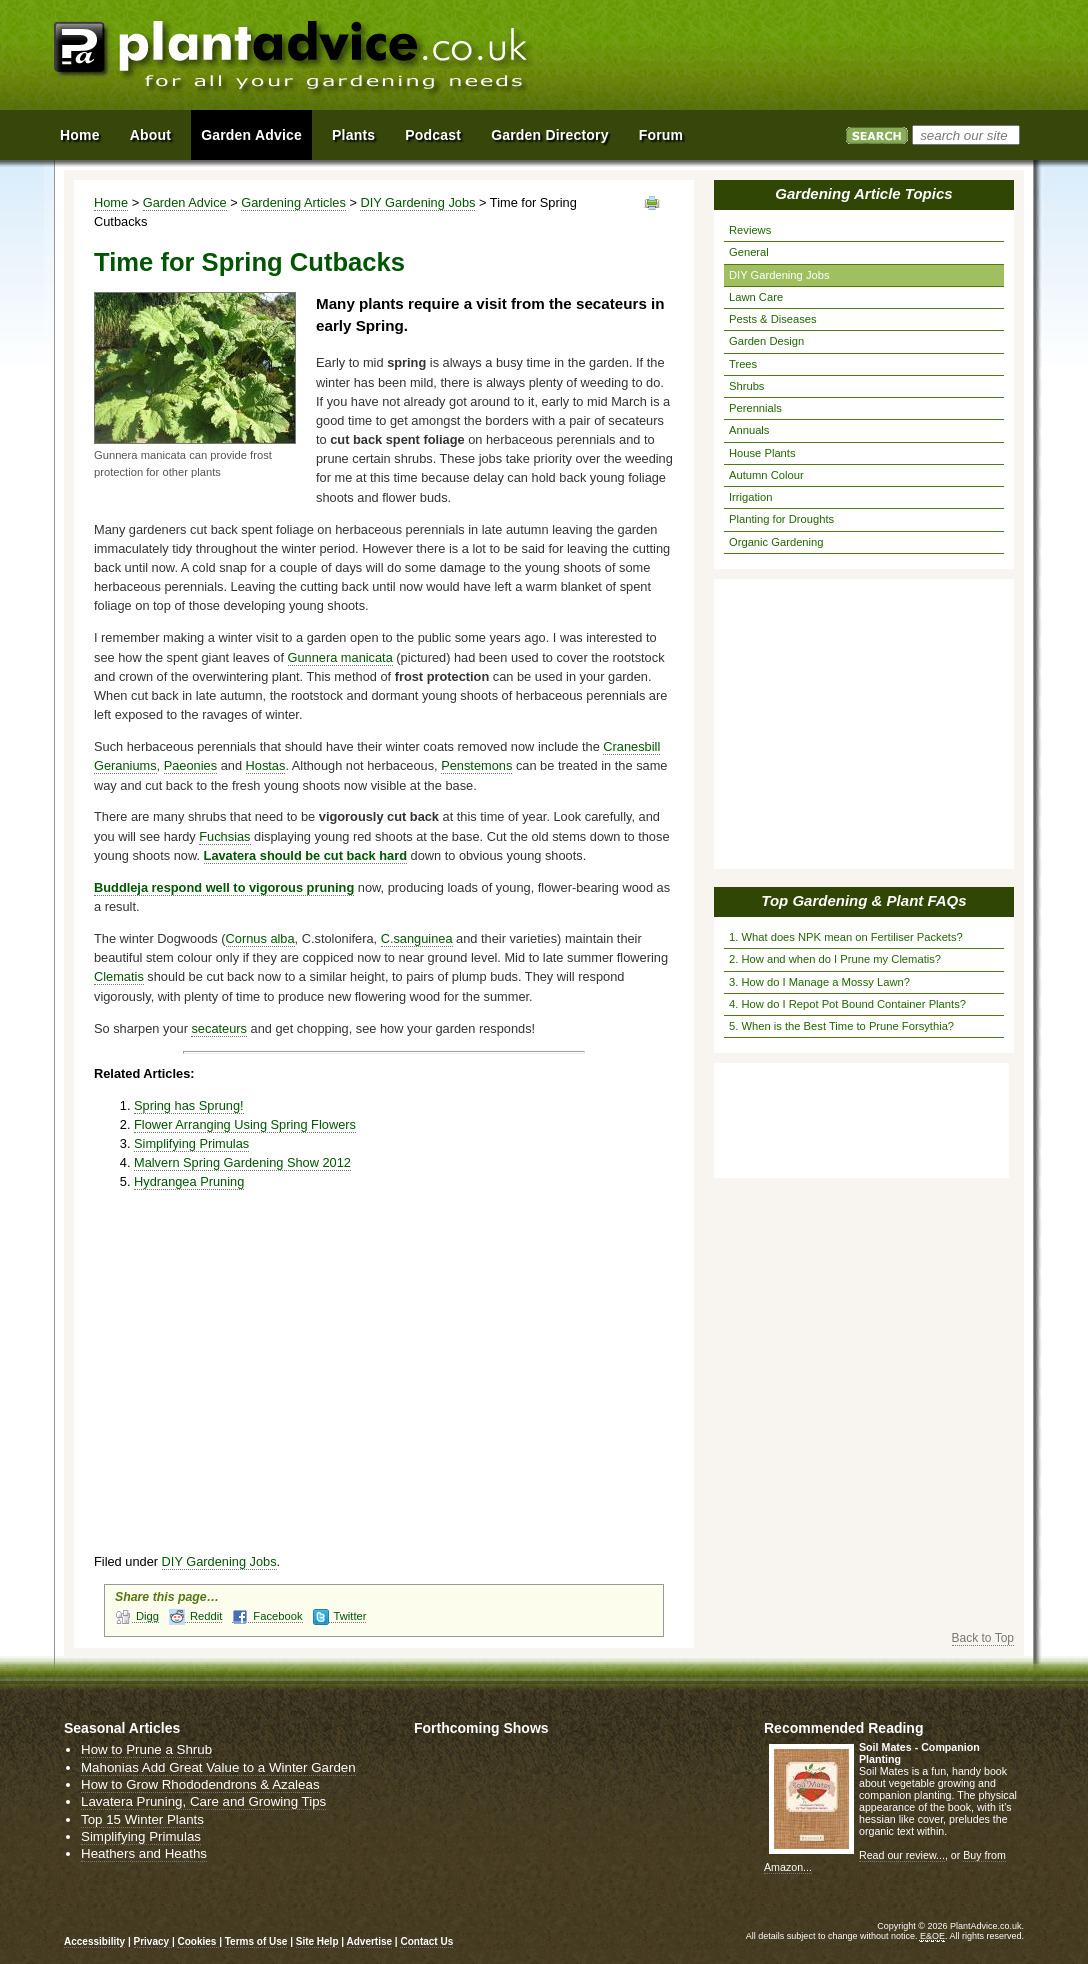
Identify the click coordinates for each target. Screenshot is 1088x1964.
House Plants (762, 453)
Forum (661, 135)
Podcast (433, 135)
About (150, 135)
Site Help (317, 1941)
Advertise (370, 1941)
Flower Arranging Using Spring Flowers (245, 1124)
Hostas (266, 765)
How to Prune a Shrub (146, 1749)
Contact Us (426, 1941)
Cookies (198, 1941)
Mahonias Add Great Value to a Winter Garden (218, 1767)
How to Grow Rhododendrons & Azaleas (200, 1784)
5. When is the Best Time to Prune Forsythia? (841, 1026)
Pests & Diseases (773, 319)
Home (111, 202)
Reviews (750, 230)
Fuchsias (224, 836)
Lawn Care (756, 297)
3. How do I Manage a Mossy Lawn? (819, 982)
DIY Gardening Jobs (417, 202)
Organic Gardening (776, 542)
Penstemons (476, 765)
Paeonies (190, 765)
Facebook (267, 1616)
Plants (353, 135)
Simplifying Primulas (191, 1143)
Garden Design (766, 341)
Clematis (119, 976)
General (749, 252)
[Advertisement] (803, 58)
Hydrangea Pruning (189, 1181)
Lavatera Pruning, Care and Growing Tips (203, 1801)
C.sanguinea (417, 938)
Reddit (195, 1616)
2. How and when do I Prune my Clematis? (835, 959)
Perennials (755, 408)
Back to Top (983, 1638)
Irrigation (751, 497)
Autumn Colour (766, 475)
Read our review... (902, 1855)
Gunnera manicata (340, 657)
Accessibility (94, 1941)
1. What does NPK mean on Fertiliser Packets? (846, 937)
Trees (743, 364)
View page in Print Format (652, 203)
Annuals (749, 430)
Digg (137, 1616)
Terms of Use (256, 1941)
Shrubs (746, 386)
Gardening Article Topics (863, 193)
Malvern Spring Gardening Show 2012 (242, 1162)
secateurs (218, 1028)
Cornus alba (260, 938)
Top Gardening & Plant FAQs (863, 900)
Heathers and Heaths (144, 1853)
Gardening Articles (293, 202)
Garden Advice (185, 202)
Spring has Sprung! (189, 1105)
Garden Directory (550, 135)
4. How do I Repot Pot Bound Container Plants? (847, 1004)
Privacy (153, 1941)
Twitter (340, 1616)
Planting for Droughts (781, 519)
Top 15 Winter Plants (142, 1819)
